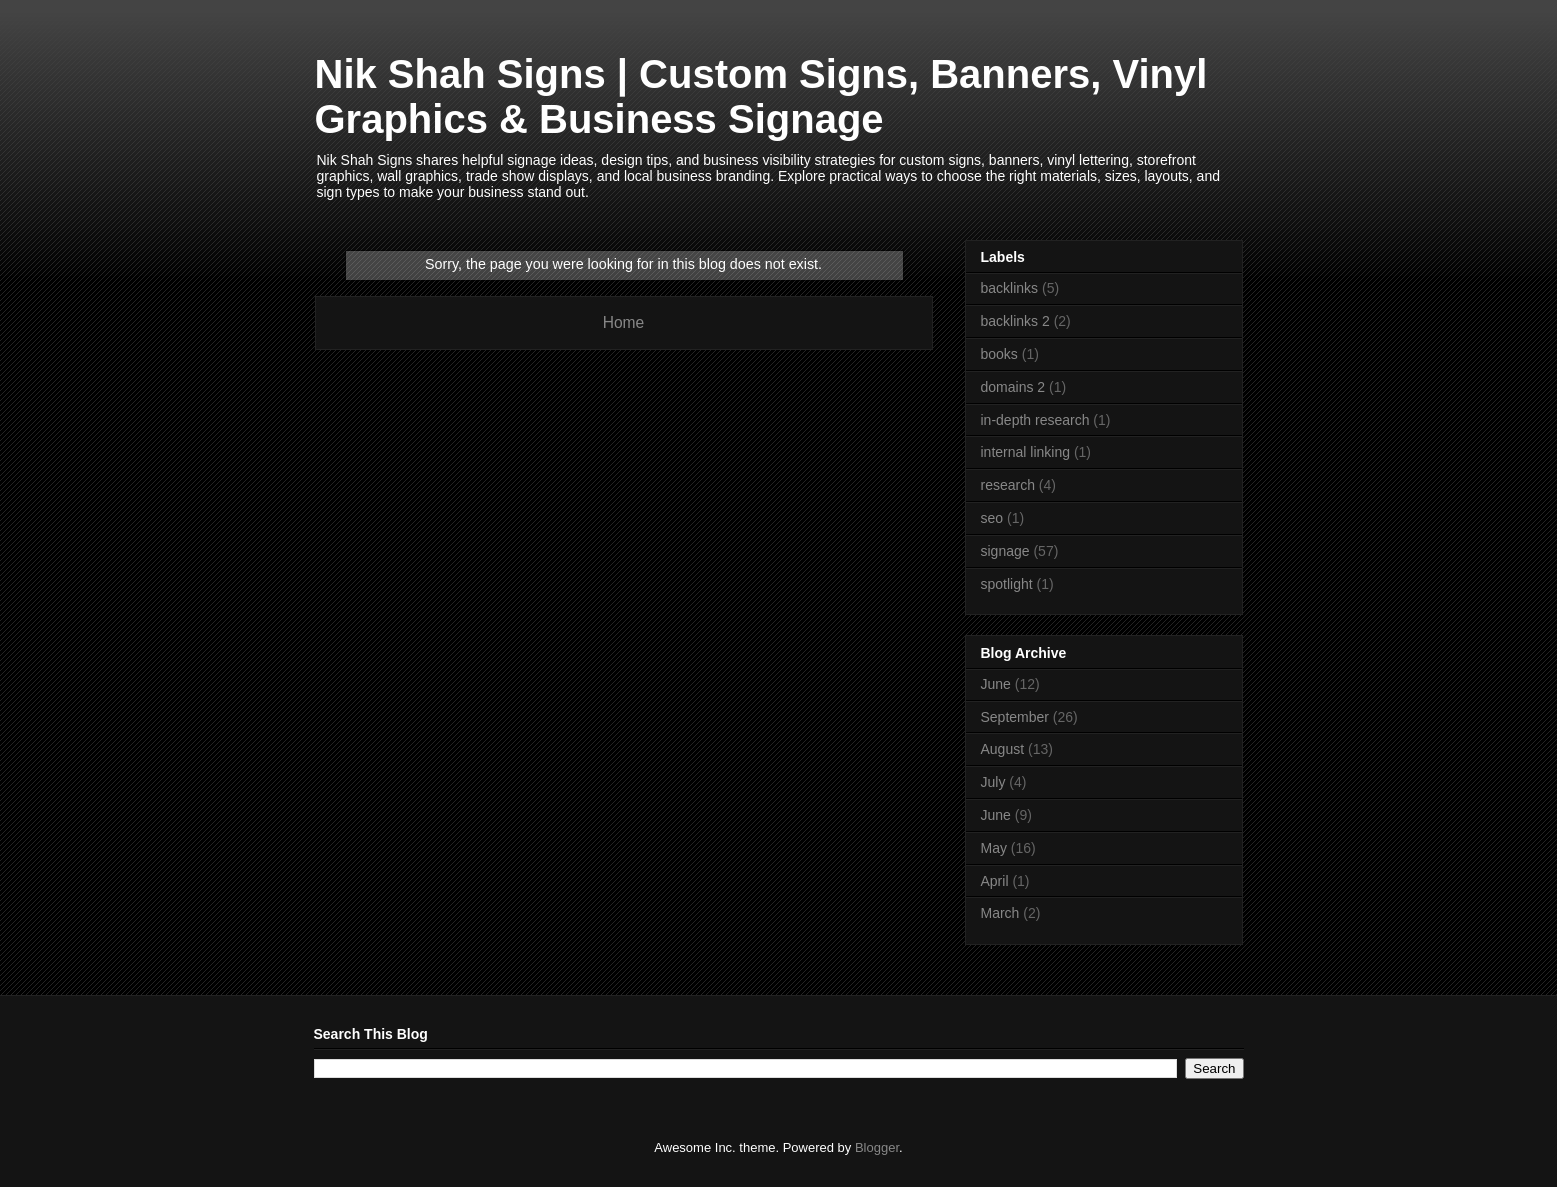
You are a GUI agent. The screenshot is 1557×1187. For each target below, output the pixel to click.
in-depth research (1035, 420)
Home (624, 322)
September (1015, 717)
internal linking (1026, 452)
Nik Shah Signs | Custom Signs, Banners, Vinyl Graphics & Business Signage (761, 96)
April (995, 881)
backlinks (1010, 288)
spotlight (1007, 584)
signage (1005, 551)
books (999, 354)
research (1008, 485)
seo (992, 518)
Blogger (877, 1147)
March (1000, 913)
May (994, 848)
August (1003, 749)
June (996, 684)
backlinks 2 (1015, 321)
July (993, 782)
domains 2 (1013, 387)
